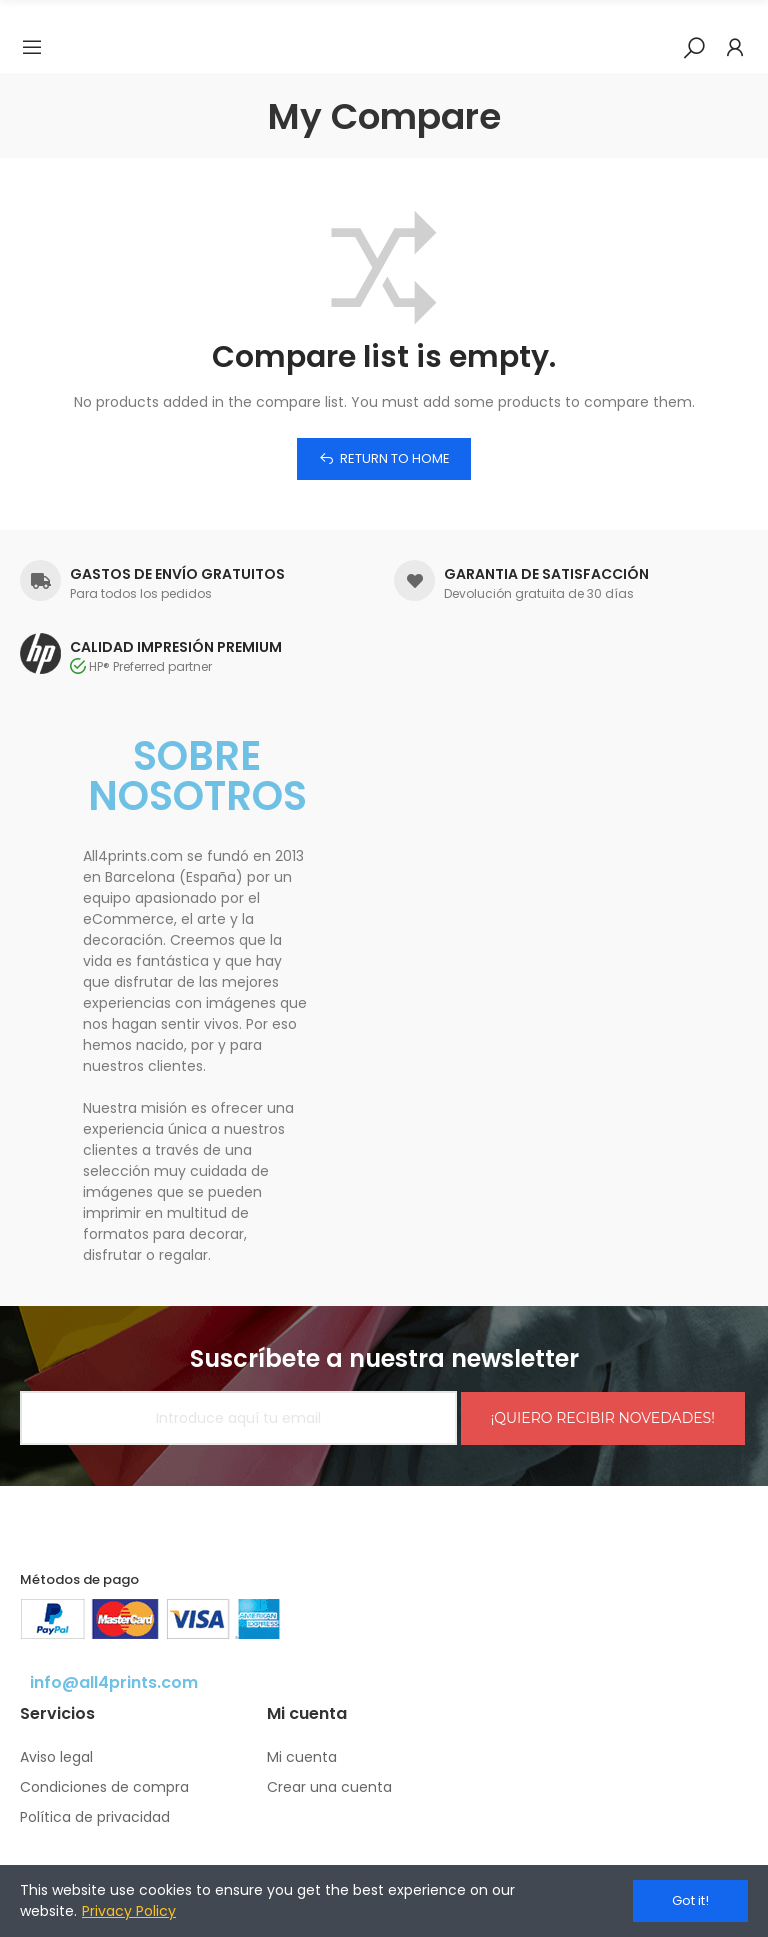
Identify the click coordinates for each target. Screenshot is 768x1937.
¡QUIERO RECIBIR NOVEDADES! (603, 1418)
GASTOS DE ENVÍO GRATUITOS (177, 574)
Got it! (690, 1900)
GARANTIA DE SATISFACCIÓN (546, 574)
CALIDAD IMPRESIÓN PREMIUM (176, 647)
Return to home (395, 458)
